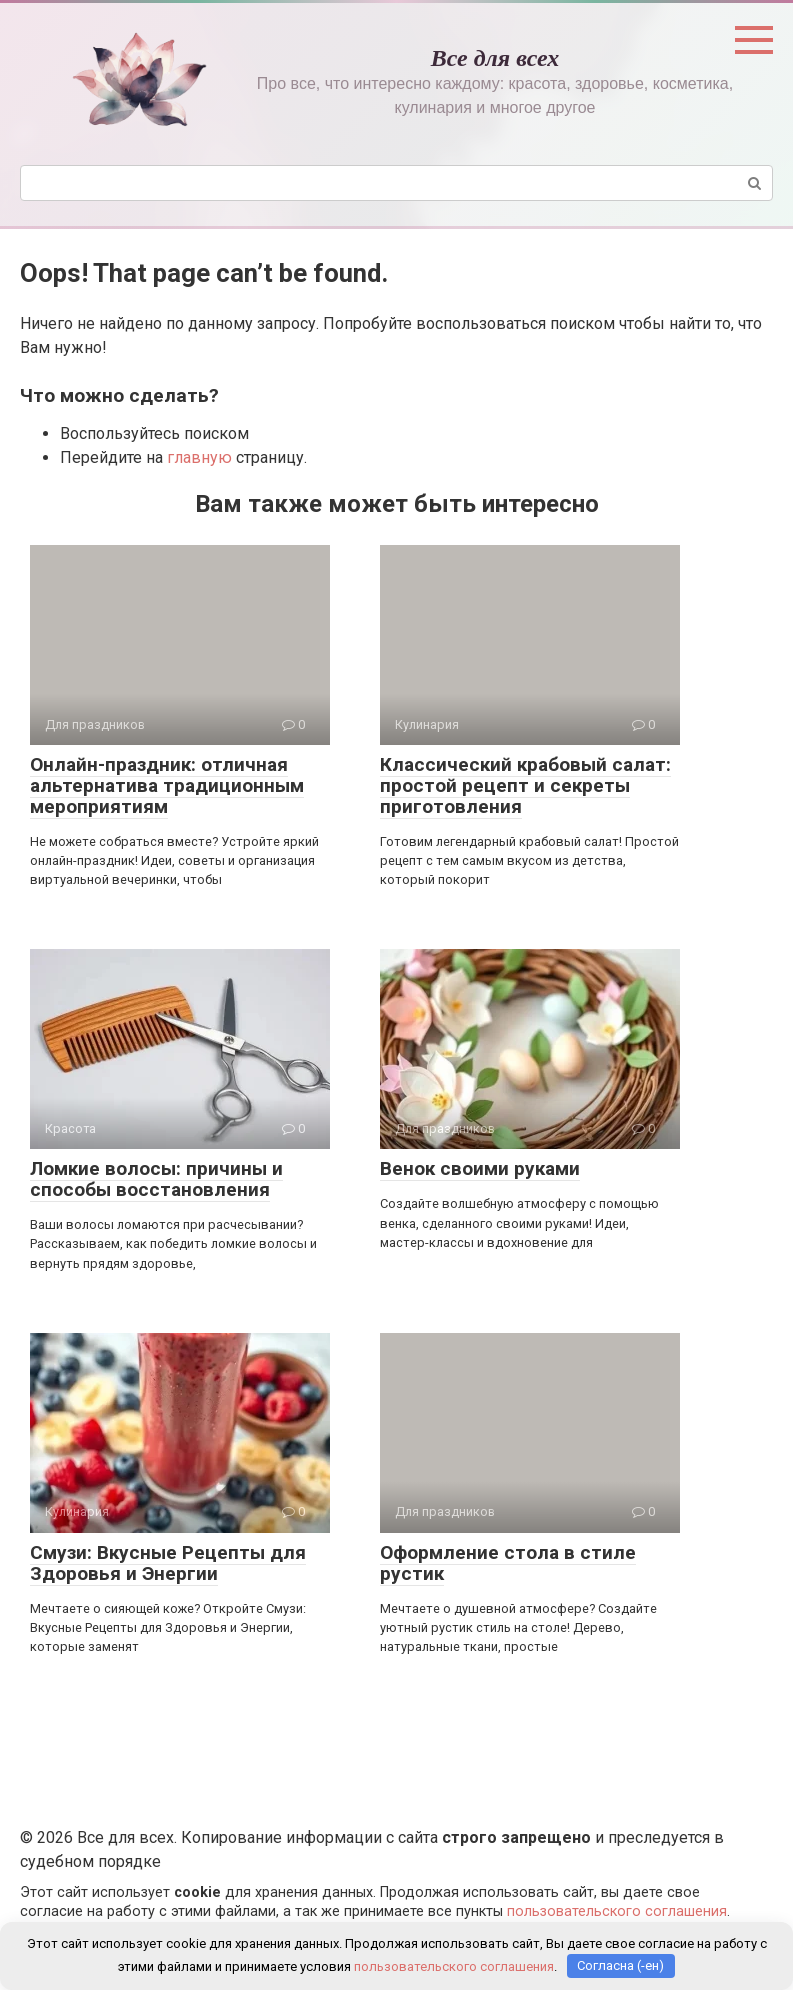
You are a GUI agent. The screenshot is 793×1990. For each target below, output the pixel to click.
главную (199, 457)
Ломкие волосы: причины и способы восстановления (156, 1179)
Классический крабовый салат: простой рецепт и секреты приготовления (525, 785)
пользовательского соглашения (617, 1911)
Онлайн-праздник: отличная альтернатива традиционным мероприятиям (167, 785)
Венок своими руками (480, 1168)
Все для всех (495, 58)
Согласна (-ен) (620, 1965)
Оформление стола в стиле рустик (508, 1563)
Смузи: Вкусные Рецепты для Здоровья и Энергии (168, 1563)
